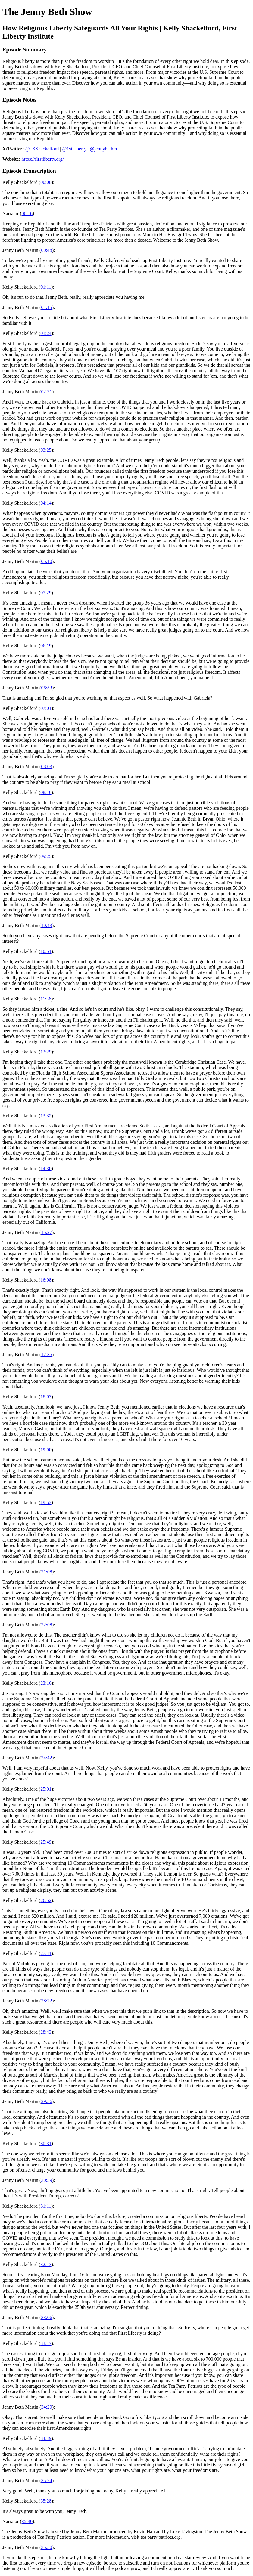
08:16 (45, 792)
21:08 (46, 1571)
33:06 (46, 2317)
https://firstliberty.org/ (43, 159)
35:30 (27, 2521)
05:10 (46, 561)
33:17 (45, 2343)
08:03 (46, 766)
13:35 (45, 1115)
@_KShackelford (42, 148)
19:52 (45, 1502)
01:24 (45, 333)
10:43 (46, 925)
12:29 (45, 1051)
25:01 (45, 1789)
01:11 (45, 286)
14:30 (45, 1168)
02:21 (46, 391)
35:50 (46, 2547)
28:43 (45, 2032)
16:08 (45, 1279)
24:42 (46, 1757)
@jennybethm (103, 148)
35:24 (46, 2480)
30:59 (46, 2180)
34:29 (46, 2407)
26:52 (45, 1900)
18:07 (45, 1396)
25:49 (45, 1842)
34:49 (45, 2438)
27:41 (45, 1953)
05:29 (45, 592)
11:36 (45, 998)
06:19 (45, 645)
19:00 (45, 1449)
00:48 (46, 250)
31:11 (45, 2206)
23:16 (45, 1683)
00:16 (27, 213)
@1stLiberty (74, 148)
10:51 (45, 951)
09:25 (45, 856)
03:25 (45, 450)
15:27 (46, 1232)
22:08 (46, 1624)
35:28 (45, 2500)
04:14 (45, 503)
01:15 (46, 307)
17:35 (46, 1354)
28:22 (46, 2000)
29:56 (46, 2101)
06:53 (46, 687)
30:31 (45, 2143)
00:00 (45, 182)
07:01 (45, 708)
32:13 (45, 2264)
